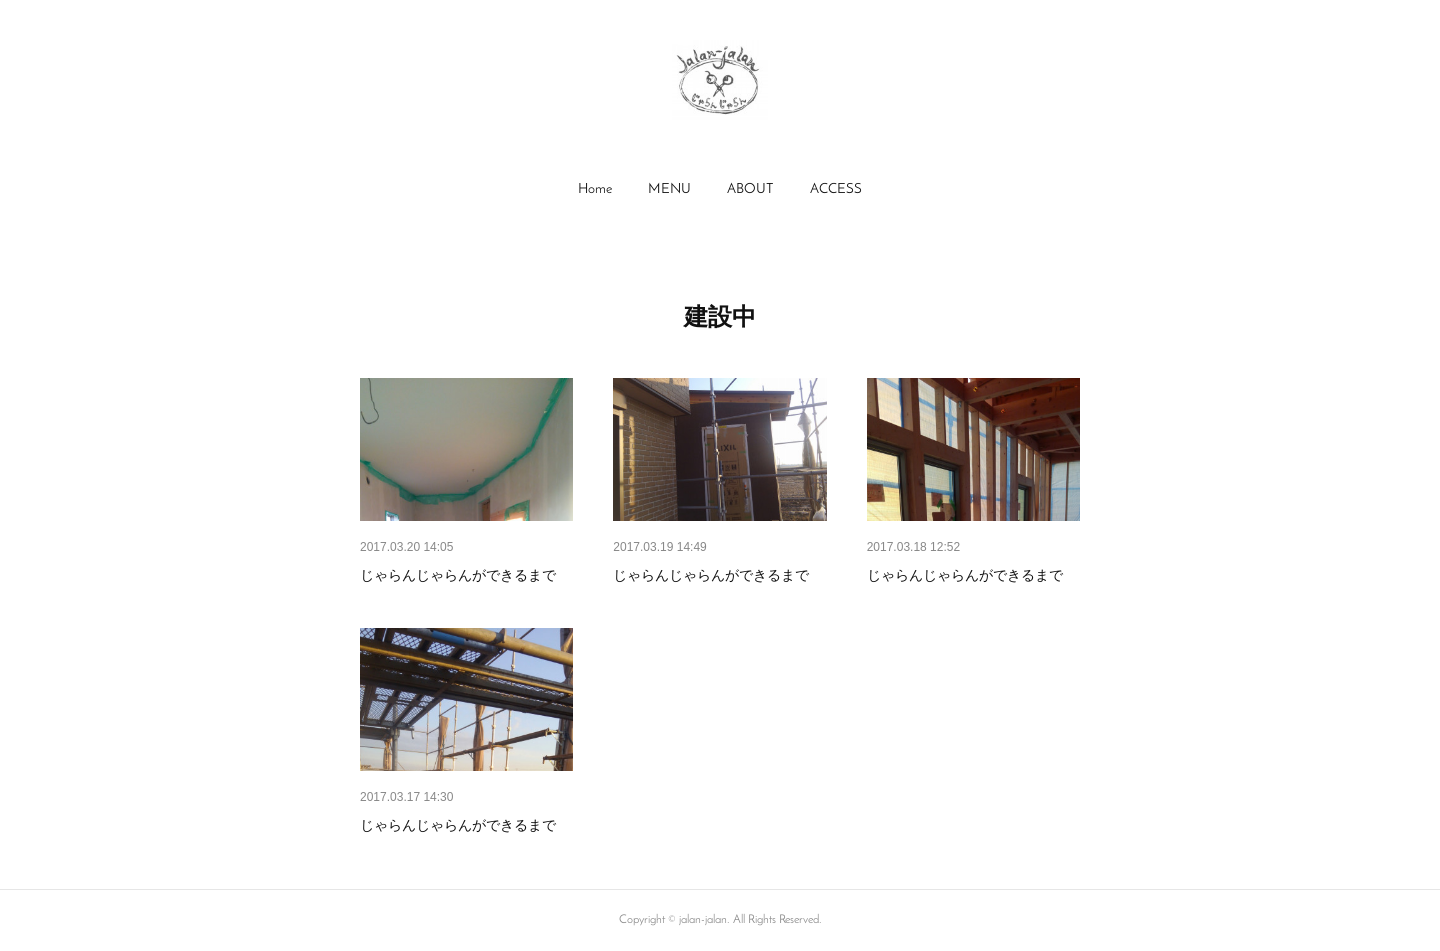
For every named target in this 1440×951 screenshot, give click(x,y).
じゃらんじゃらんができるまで (458, 575)
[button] (595, 190)
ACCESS (836, 189)
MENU (669, 189)
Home (595, 189)
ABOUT (750, 189)
